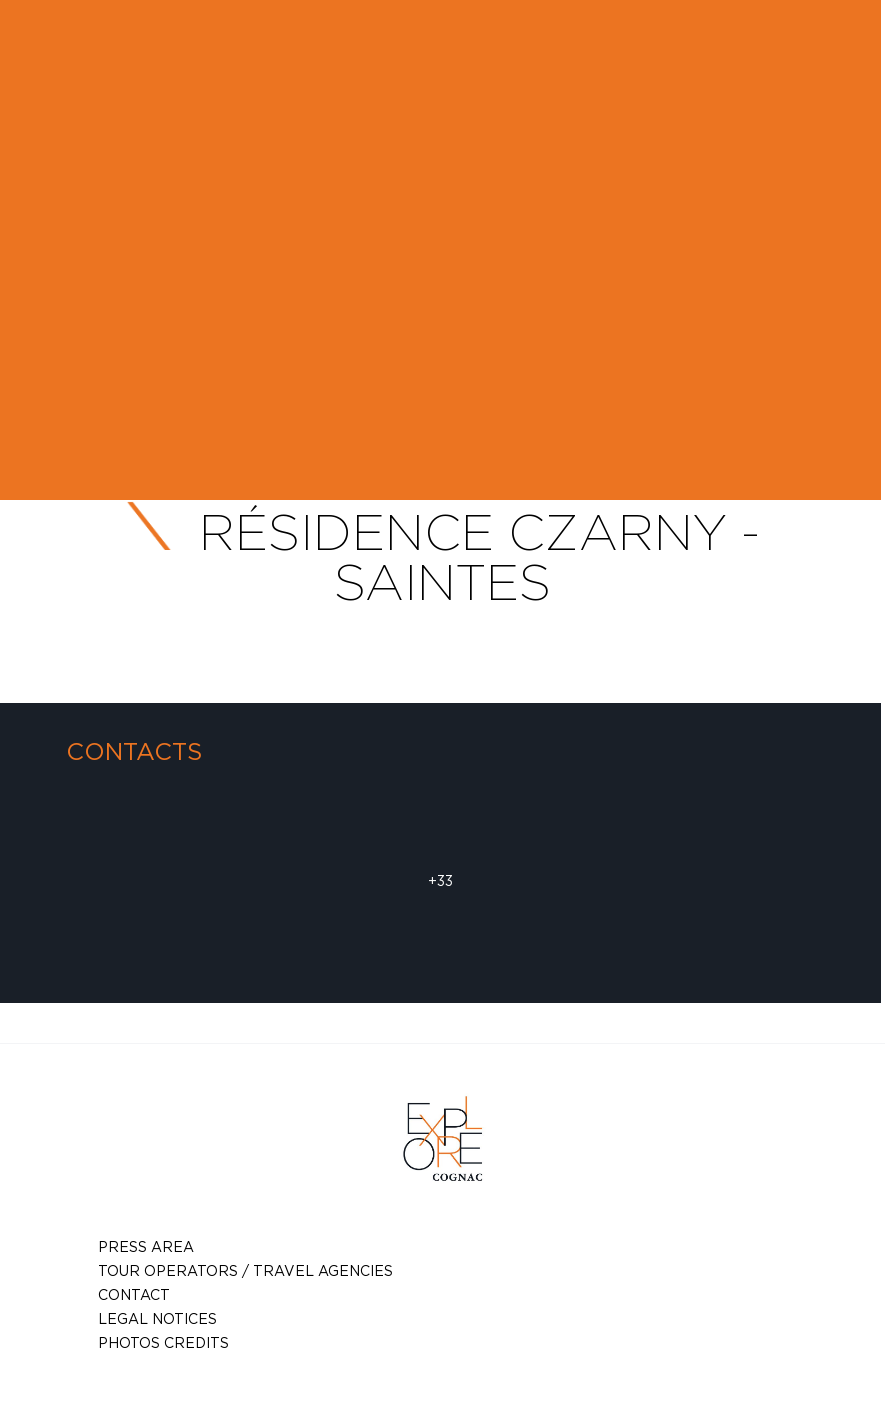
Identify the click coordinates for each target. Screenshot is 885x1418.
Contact (134, 1294)
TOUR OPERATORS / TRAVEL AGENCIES (245, 1270)
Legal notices (157, 1318)
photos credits (163, 1342)
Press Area (146, 1246)
